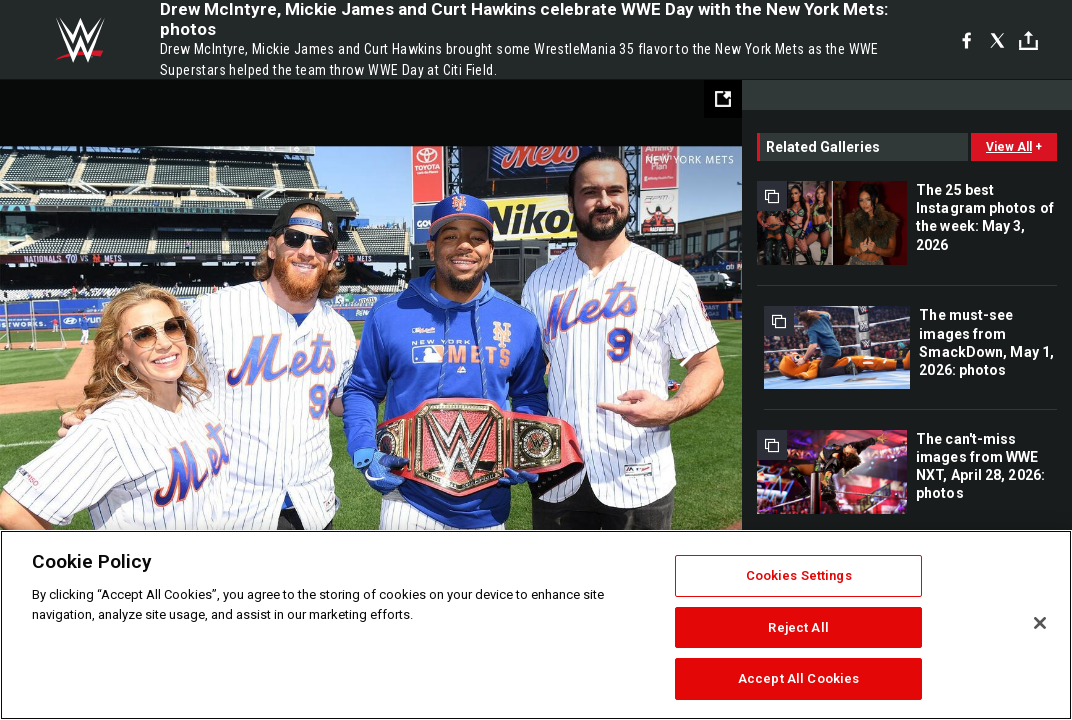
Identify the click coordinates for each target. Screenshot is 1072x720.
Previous (57, 355)
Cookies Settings (799, 575)
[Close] (1040, 623)
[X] (997, 40)
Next (684, 355)
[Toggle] (1028, 40)
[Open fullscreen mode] (723, 99)
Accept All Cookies (798, 678)
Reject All (798, 627)
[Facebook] (966, 40)
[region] (536, 625)
